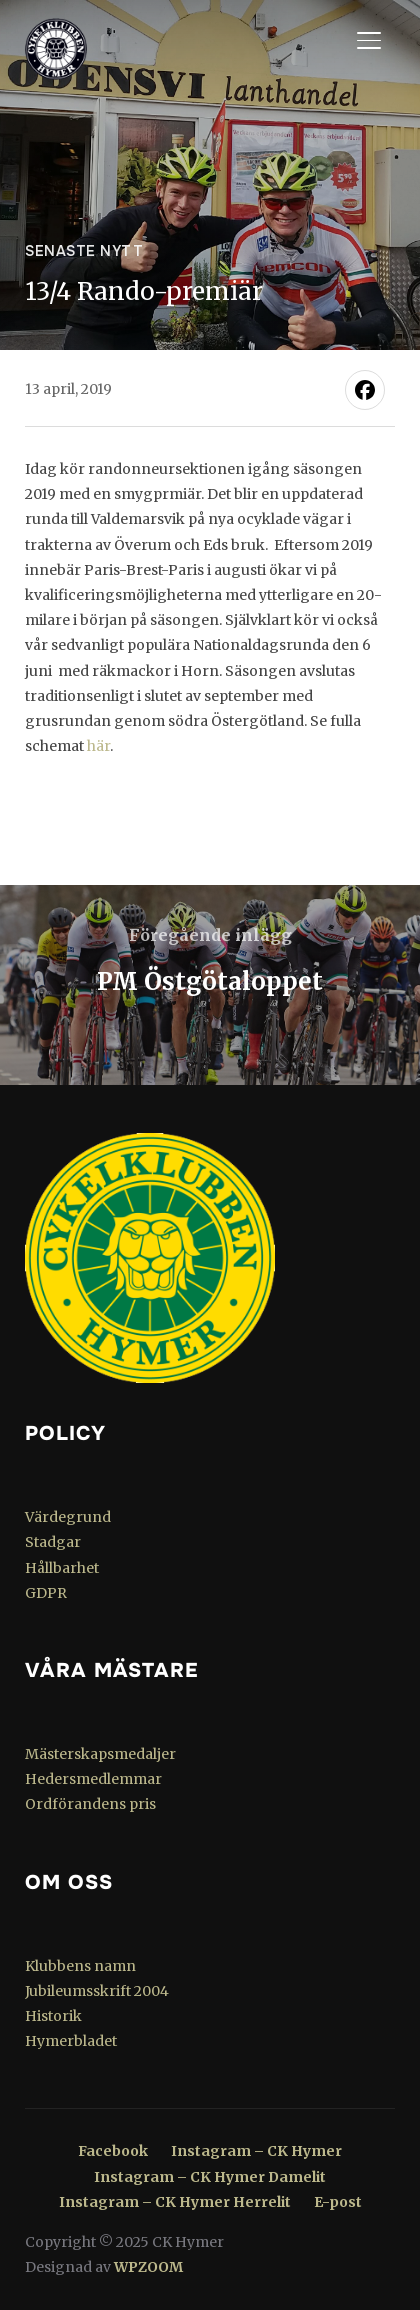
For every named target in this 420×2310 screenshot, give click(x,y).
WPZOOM (148, 2267)
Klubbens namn (80, 1966)
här (98, 746)
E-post (338, 2202)
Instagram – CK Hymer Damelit (210, 2177)
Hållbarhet (62, 1568)
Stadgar (53, 1542)
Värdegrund (68, 1517)
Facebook (113, 2151)
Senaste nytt (84, 251)
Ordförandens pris (90, 1804)
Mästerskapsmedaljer (100, 1754)
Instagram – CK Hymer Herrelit (175, 2202)
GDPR (46, 1593)
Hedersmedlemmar (93, 1779)
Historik (53, 2016)
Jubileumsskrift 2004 (97, 1991)
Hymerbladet (71, 2041)
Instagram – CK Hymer (256, 2151)
